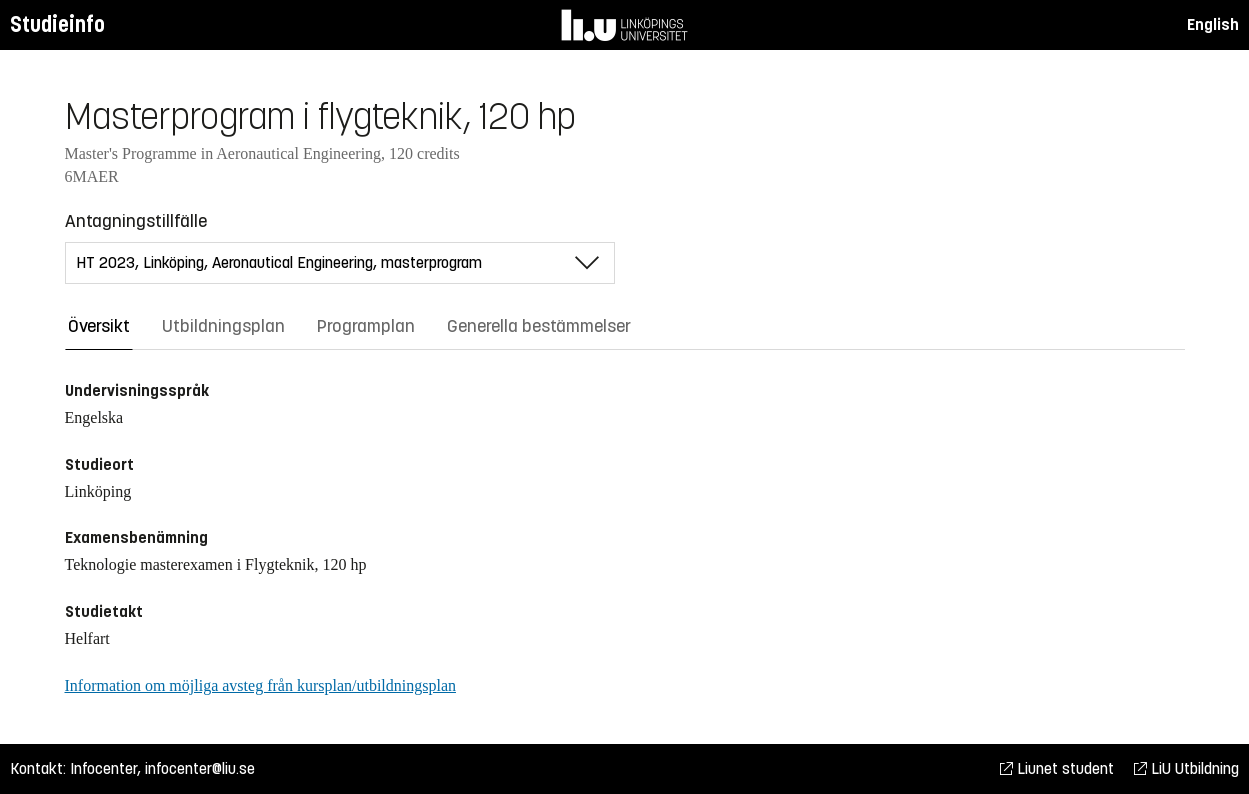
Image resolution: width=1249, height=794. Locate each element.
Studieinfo (57, 24)
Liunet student (1057, 768)
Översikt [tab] (99, 326)
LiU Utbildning (1186, 768)
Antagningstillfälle (136, 221)
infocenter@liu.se (200, 768)
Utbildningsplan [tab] (223, 326)
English (1213, 24)
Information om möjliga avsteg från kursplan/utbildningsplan (260, 685)
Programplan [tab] (366, 326)
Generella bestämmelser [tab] (539, 326)
